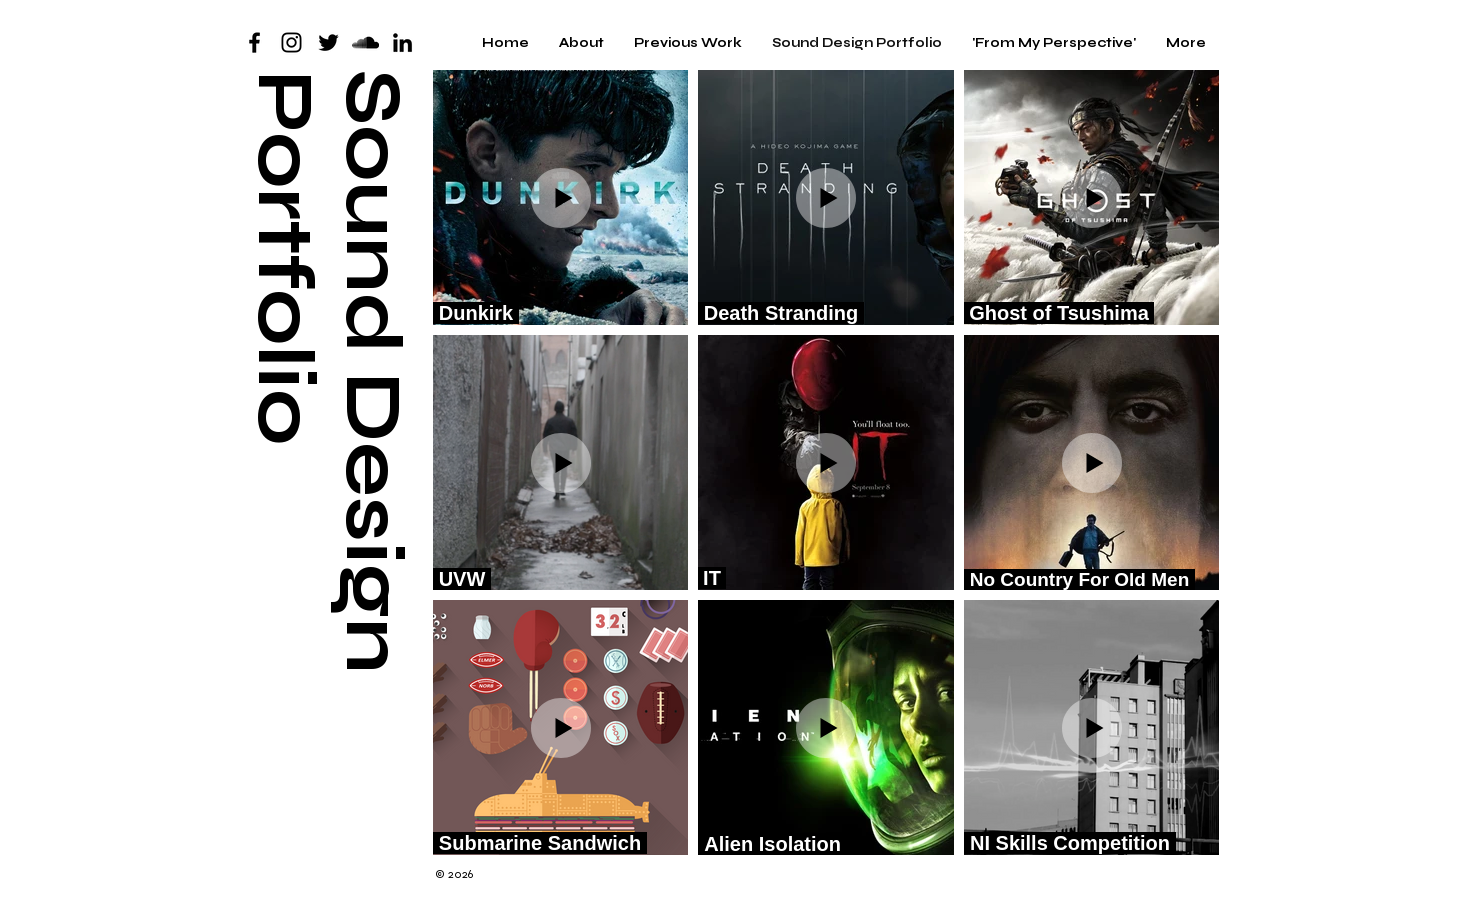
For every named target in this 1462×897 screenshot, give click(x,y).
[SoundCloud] (365, 42)
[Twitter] (328, 42)
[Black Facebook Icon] (254, 42)
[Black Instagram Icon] (291, 42)
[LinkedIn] (402, 42)
